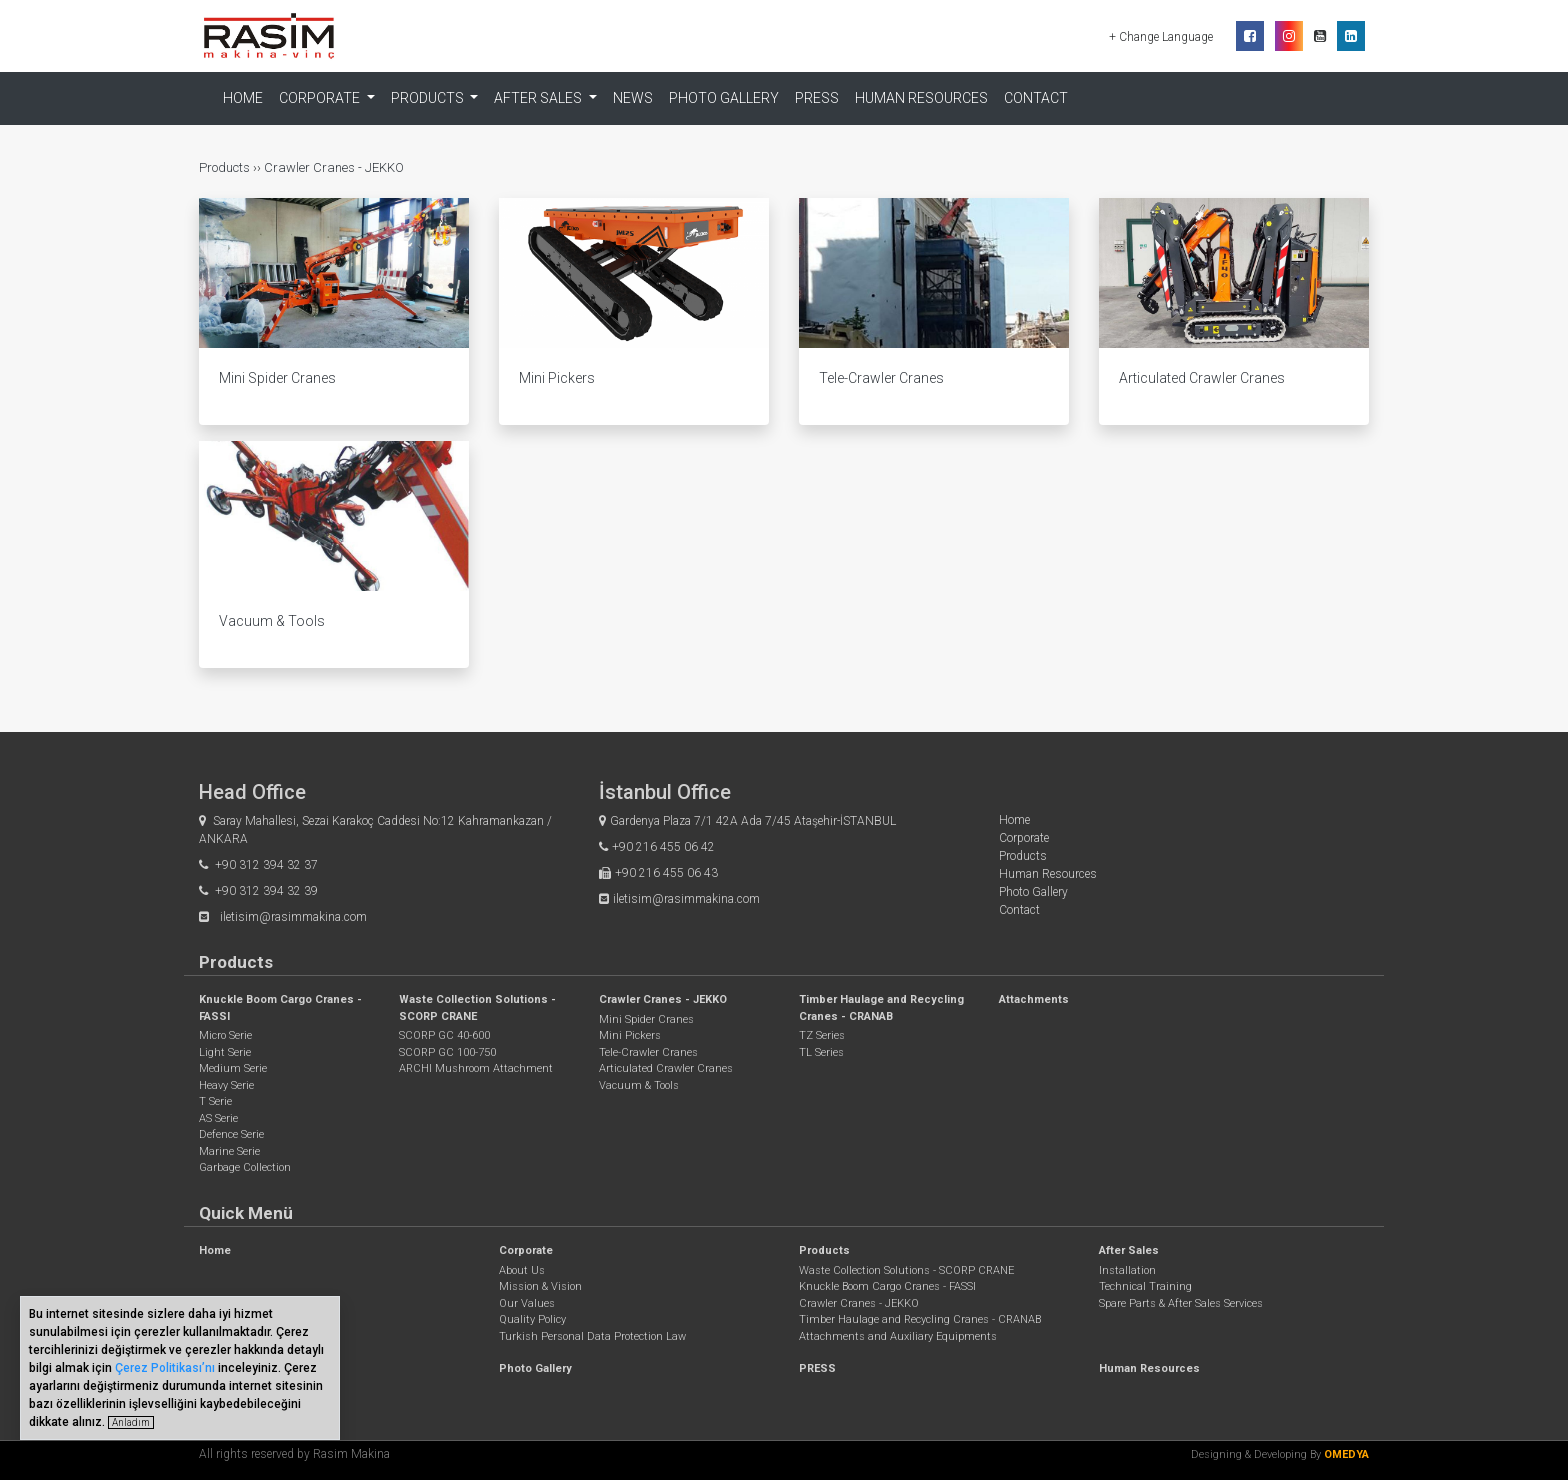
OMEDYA (1346, 1454)
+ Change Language (1162, 37)
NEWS (633, 98)
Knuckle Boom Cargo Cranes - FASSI (887, 1286)
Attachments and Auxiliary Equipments (898, 1336)
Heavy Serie (226, 1085)
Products (226, 167)
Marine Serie (229, 1151)
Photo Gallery (724, 98)
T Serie (215, 1101)
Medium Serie (233, 1068)
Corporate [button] (321, 98)
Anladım (131, 1422)
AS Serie (218, 1118)
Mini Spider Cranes (646, 1019)
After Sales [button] (539, 98)
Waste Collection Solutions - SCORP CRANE (906, 1270)
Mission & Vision (540, 1286)
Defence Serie (231, 1134)
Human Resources (921, 98)
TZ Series (822, 1035)
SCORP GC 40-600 (444, 1035)
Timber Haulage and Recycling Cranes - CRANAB (920, 1319)
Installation (1127, 1270)
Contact (1036, 98)
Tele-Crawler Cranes (648, 1052)
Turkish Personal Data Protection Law (592, 1336)
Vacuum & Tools (639, 1085)
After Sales (1129, 1250)
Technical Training (1145, 1286)
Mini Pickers (630, 1035)
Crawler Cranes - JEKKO (334, 167)
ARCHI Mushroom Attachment (476, 1068)
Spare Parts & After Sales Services (1181, 1303)
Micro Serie (225, 1035)
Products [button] (429, 98)
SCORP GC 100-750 (447, 1052)
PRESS (817, 98)
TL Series (821, 1052)
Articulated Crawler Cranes (666, 1068)
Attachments (1034, 999)
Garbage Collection (245, 1167)
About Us (522, 1270)
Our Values (527, 1303)
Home (243, 98)
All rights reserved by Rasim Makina (294, 1454)
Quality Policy (532, 1319)
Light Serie (225, 1052)
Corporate (1024, 838)
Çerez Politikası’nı (165, 1368)
